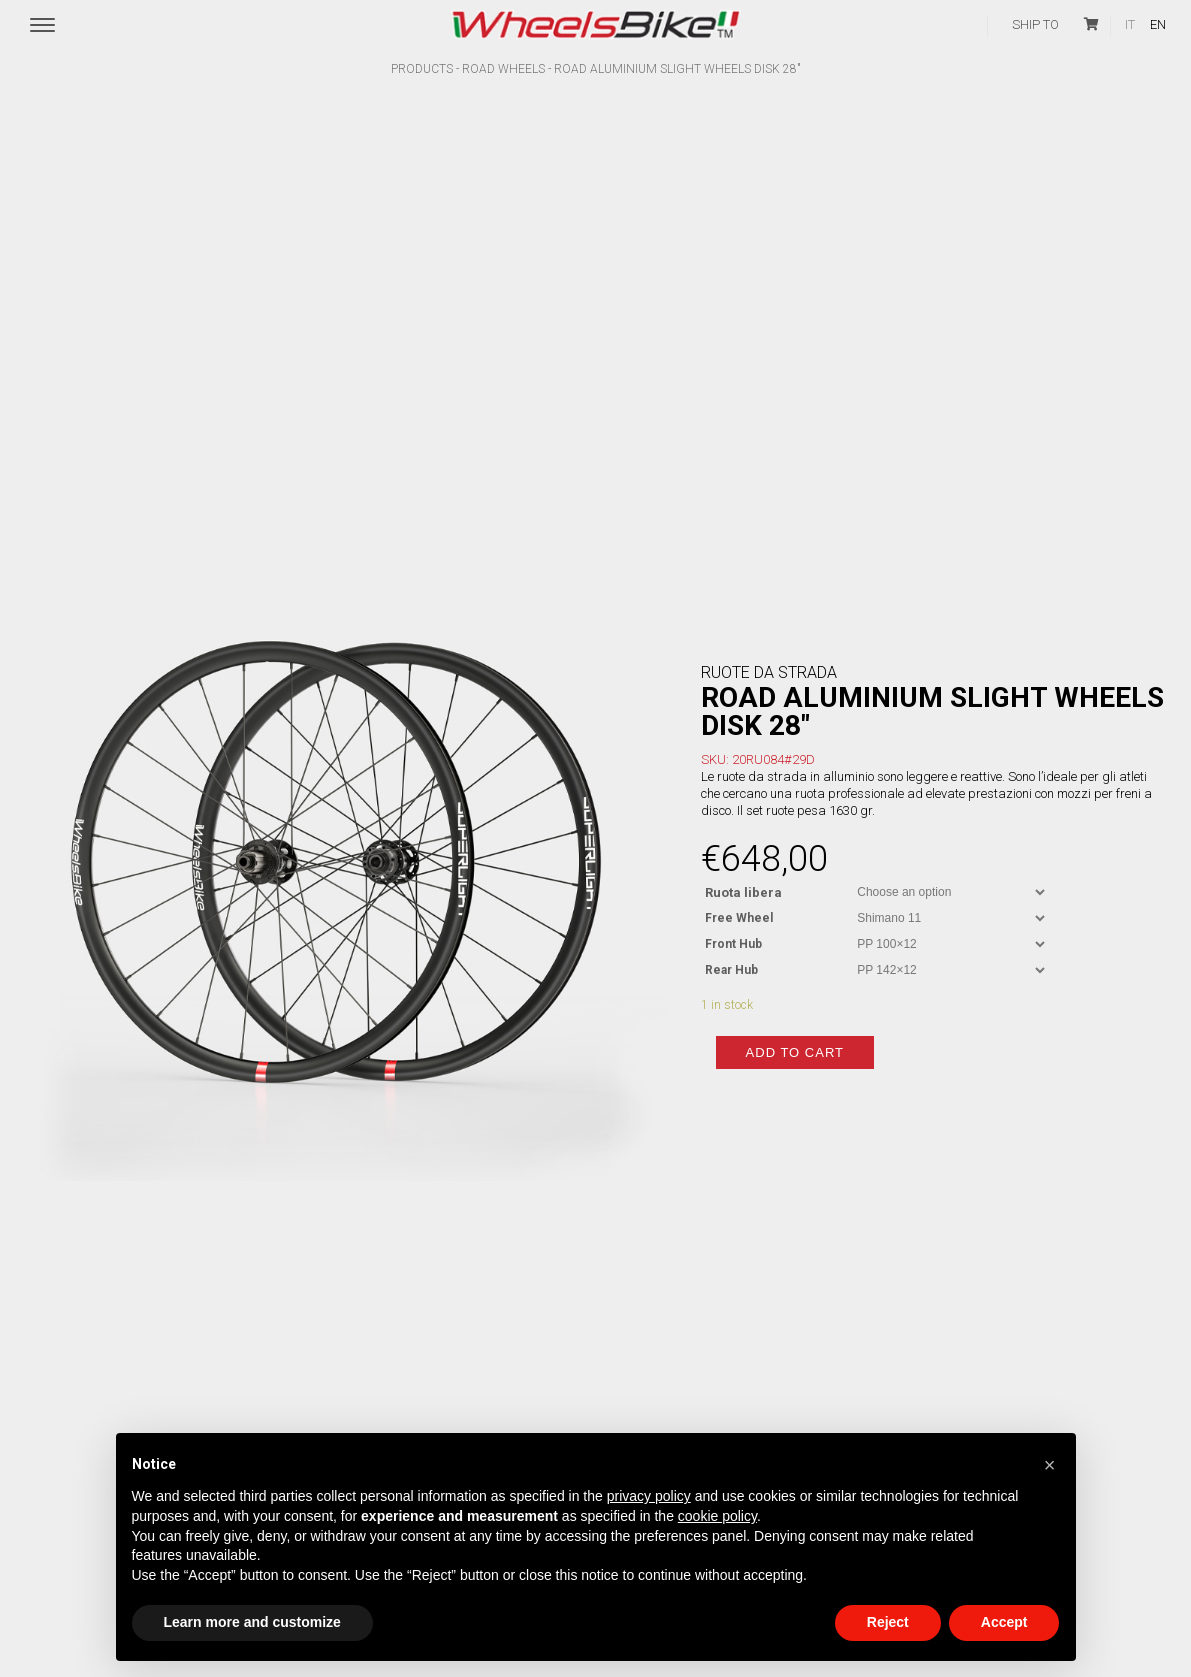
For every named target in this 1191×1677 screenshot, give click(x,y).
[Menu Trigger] (42, 26)
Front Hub (733, 924)
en (1158, 24)
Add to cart (795, 1072)
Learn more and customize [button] (252, 1622)
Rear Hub (731, 950)
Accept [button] (1004, 1622)
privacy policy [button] (649, 1496)
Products (422, 69)
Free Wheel (739, 898)
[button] (1050, 1465)
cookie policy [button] (717, 1516)
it (1130, 24)
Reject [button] (888, 1622)
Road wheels (503, 69)
